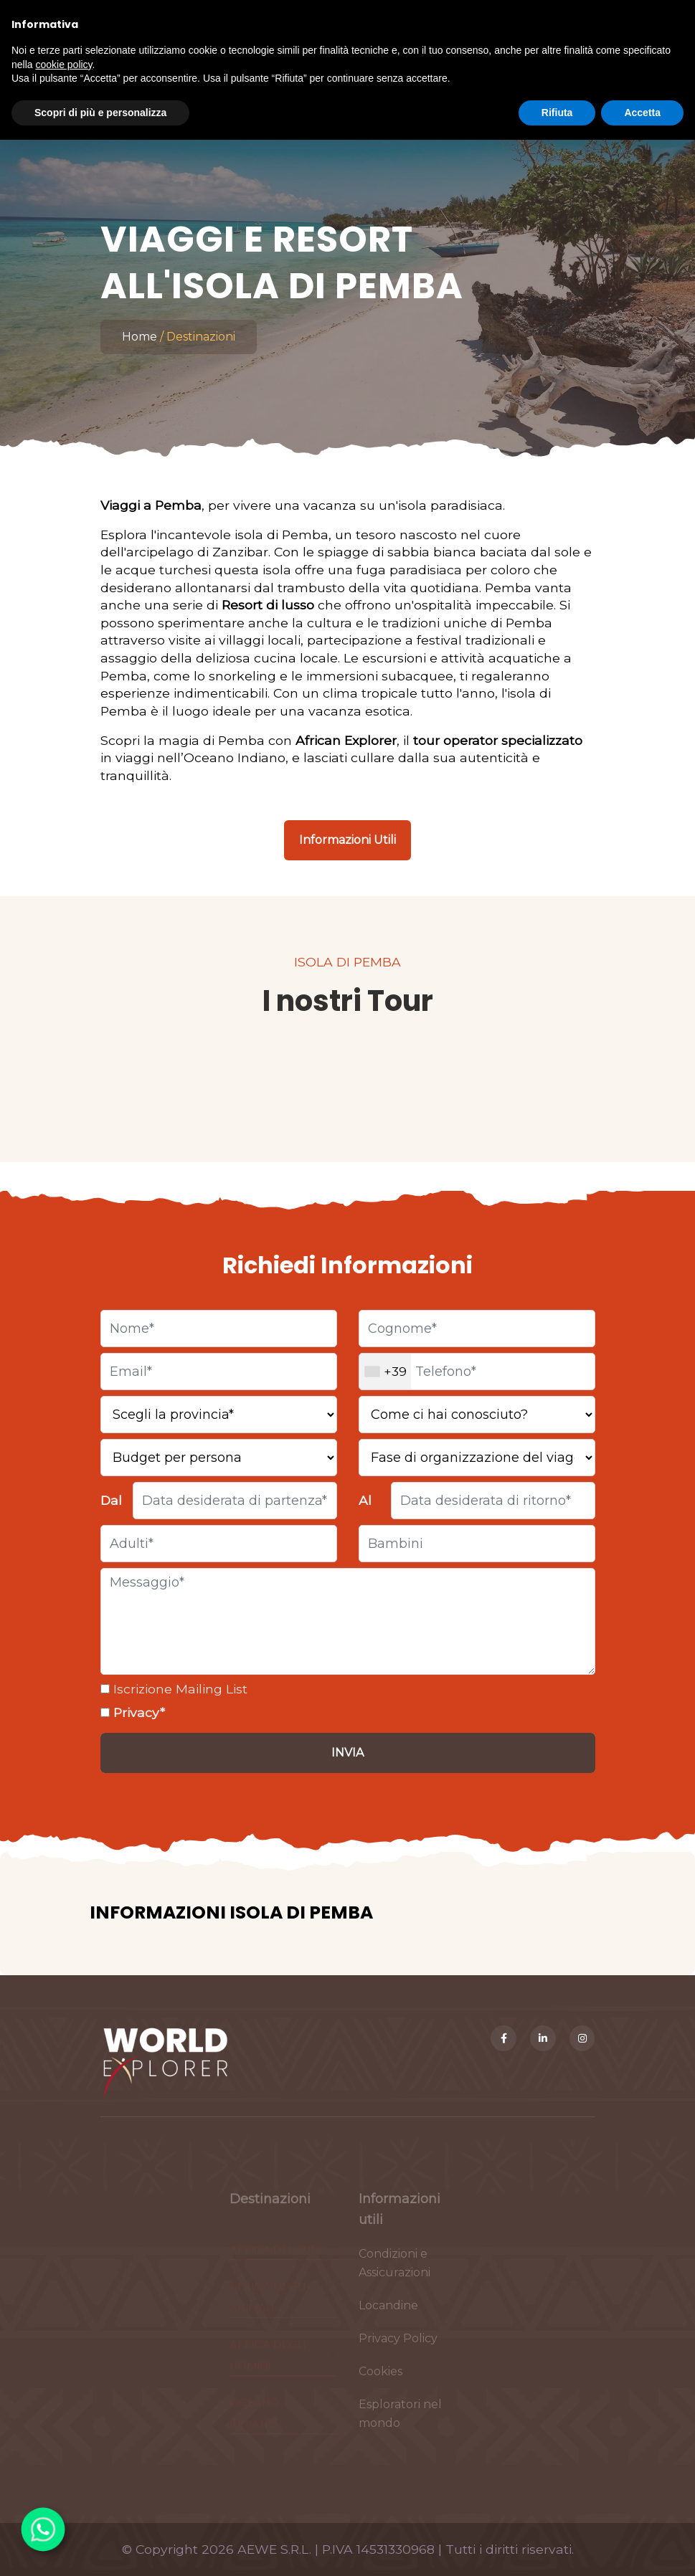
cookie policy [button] (63, 64)
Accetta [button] (642, 112)
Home (139, 336)
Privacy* (137, 1712)
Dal (111, 1500)
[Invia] (347, 1753)
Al (365, 1500)
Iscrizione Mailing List (178, 1688)
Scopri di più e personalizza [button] (100, 112)
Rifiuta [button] (557, 112)
